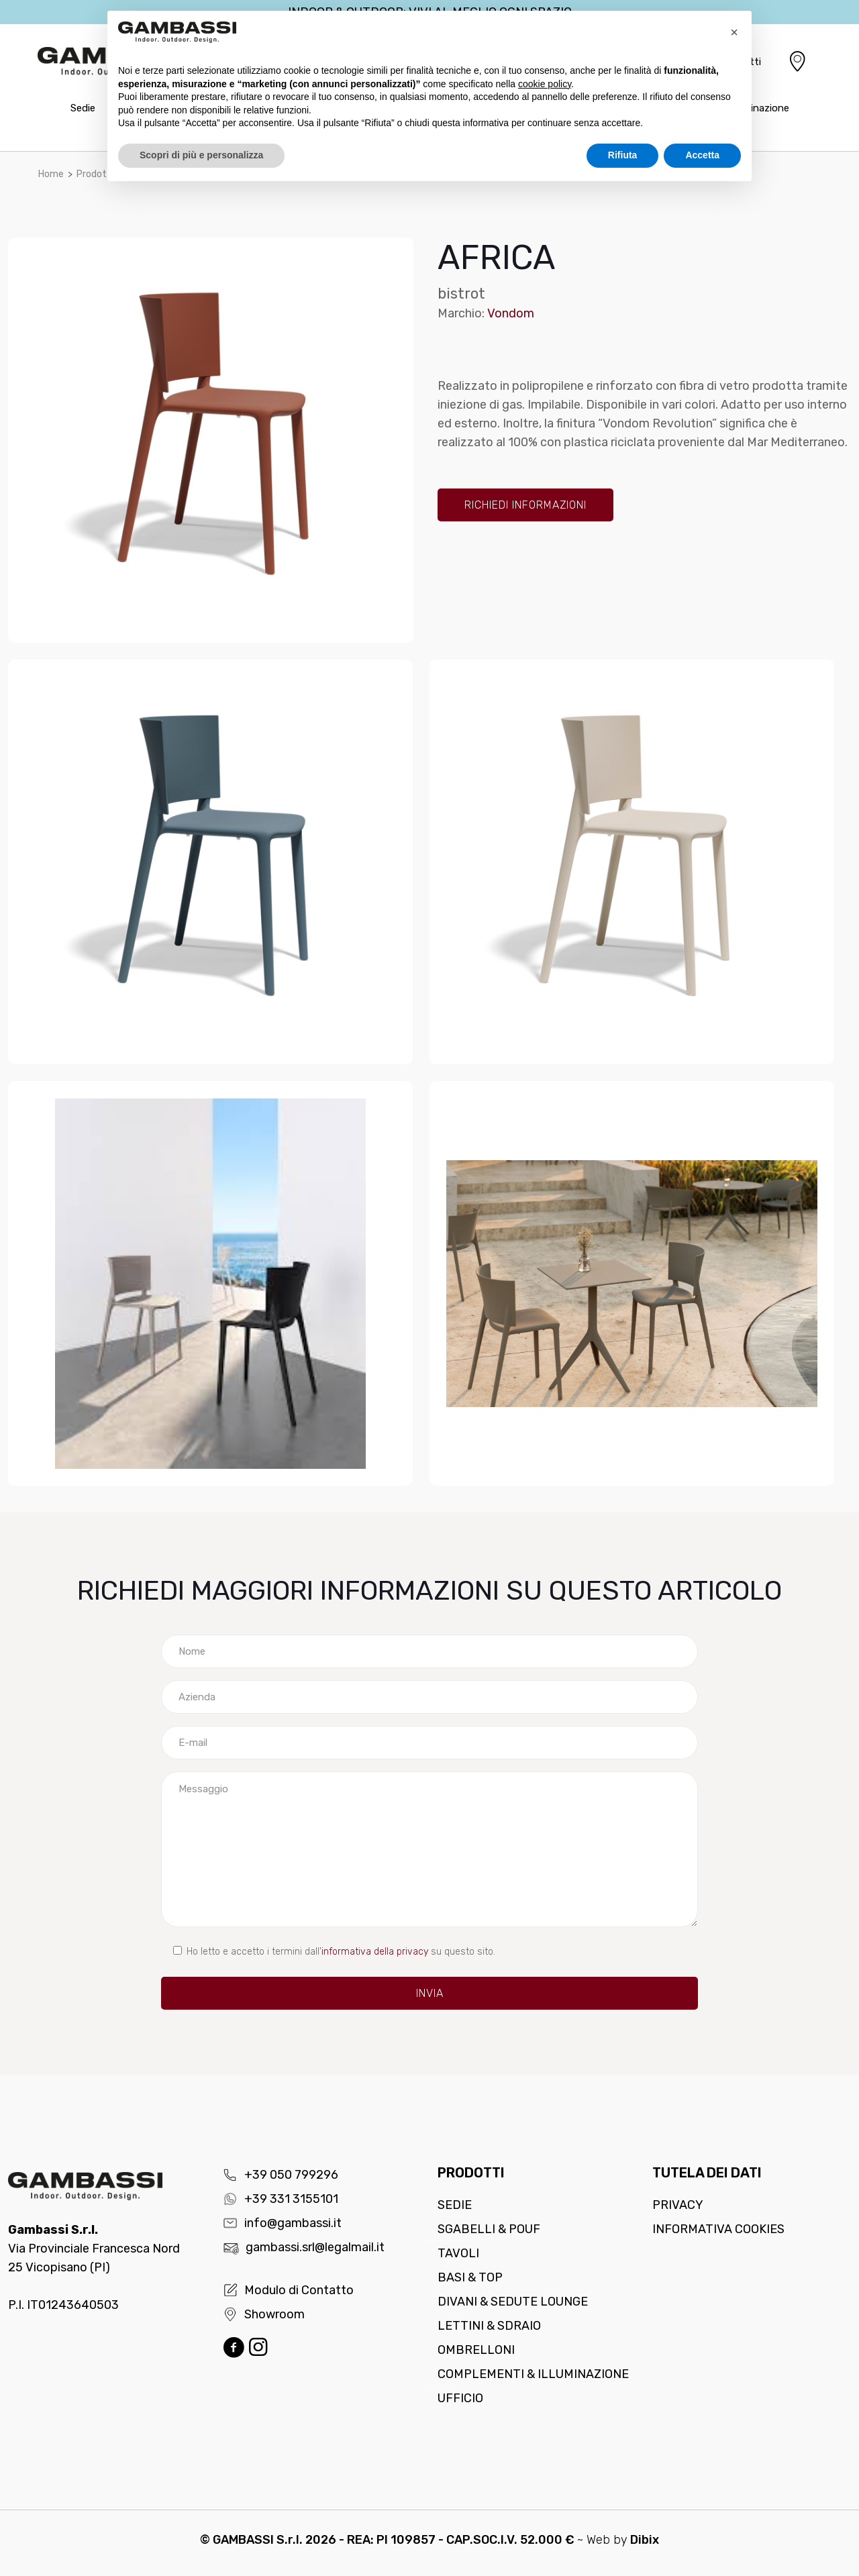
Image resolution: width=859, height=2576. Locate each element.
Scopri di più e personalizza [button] (201, 155)
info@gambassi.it (282, 2223)
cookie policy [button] (544, 84)
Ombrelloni (476, 2349)
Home (51, 174)
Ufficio (460, 2398)
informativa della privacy (374, 1951)
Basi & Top (470, 2277)
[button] (734, 32)
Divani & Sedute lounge (513, 2301)
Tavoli (458, 2253)
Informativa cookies (718, 2229)
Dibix (644, 2539)
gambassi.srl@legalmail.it (304, 2247)
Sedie (455, 2205)
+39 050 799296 (280, 2174)
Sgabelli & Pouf (489, 2229)
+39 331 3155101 (280, 2199)
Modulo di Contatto (288, 2290)
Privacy (677, 2205)
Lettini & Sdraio (489, 2325)
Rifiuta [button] (623, 155)
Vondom (510, 313)
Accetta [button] (702, 155)
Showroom (264, 2314)
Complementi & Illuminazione (533, 2374)
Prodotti (95, 174)
